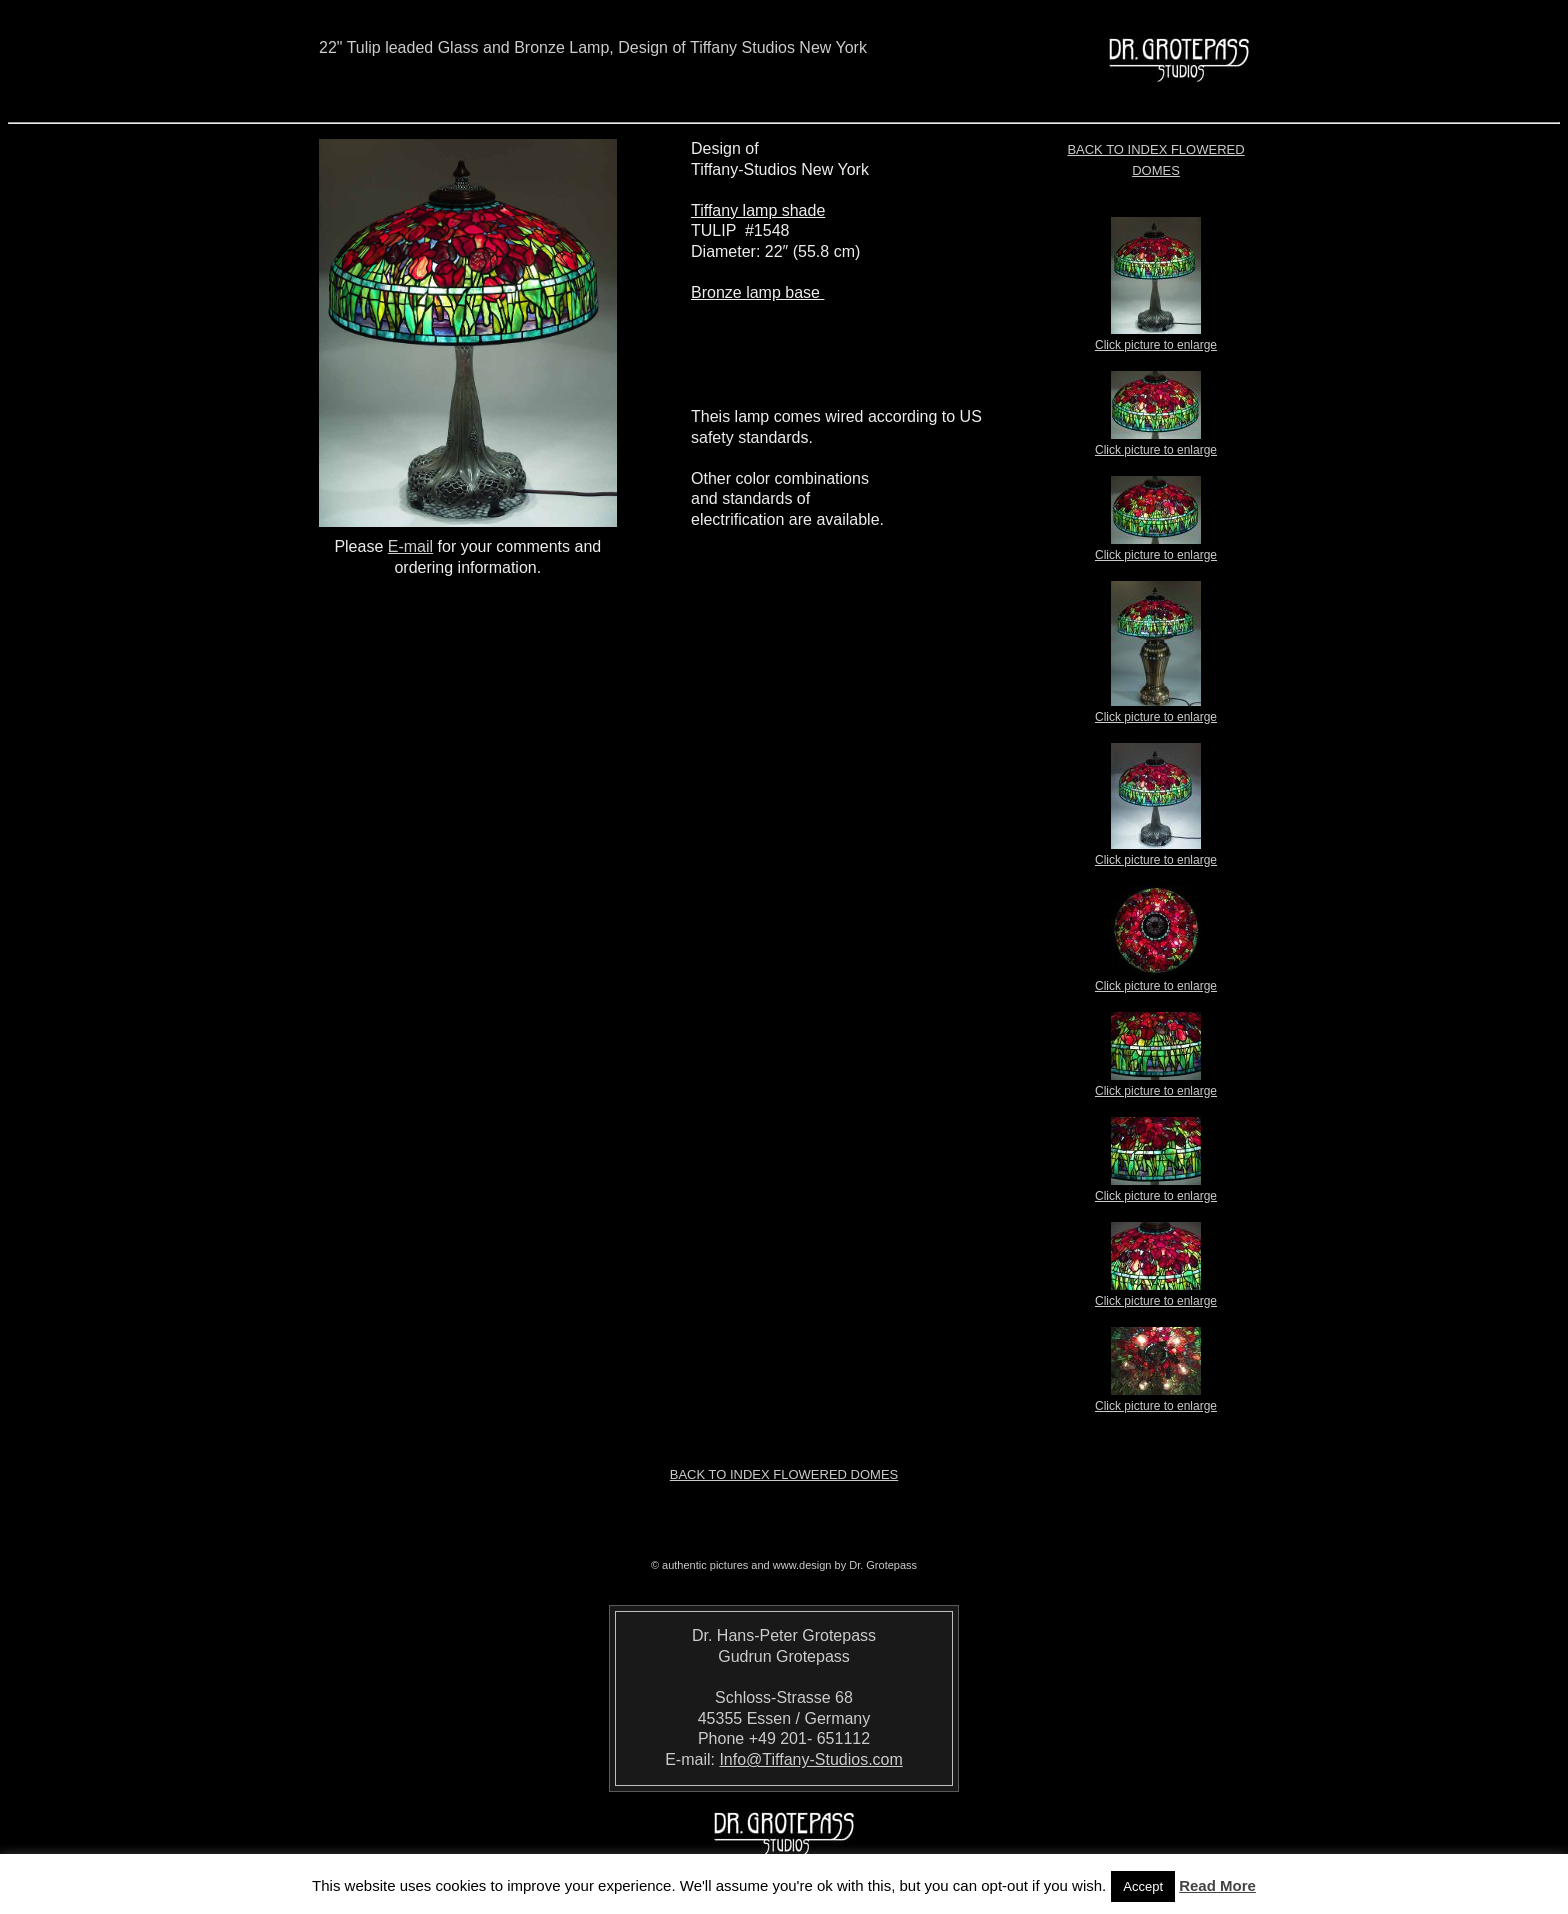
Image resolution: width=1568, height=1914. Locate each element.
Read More (1217, 1885)
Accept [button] (1143, 1886)
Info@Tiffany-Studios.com (810, 1759)
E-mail (410, 546)
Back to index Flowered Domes (784, 1474)
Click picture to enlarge (1156, 339)
